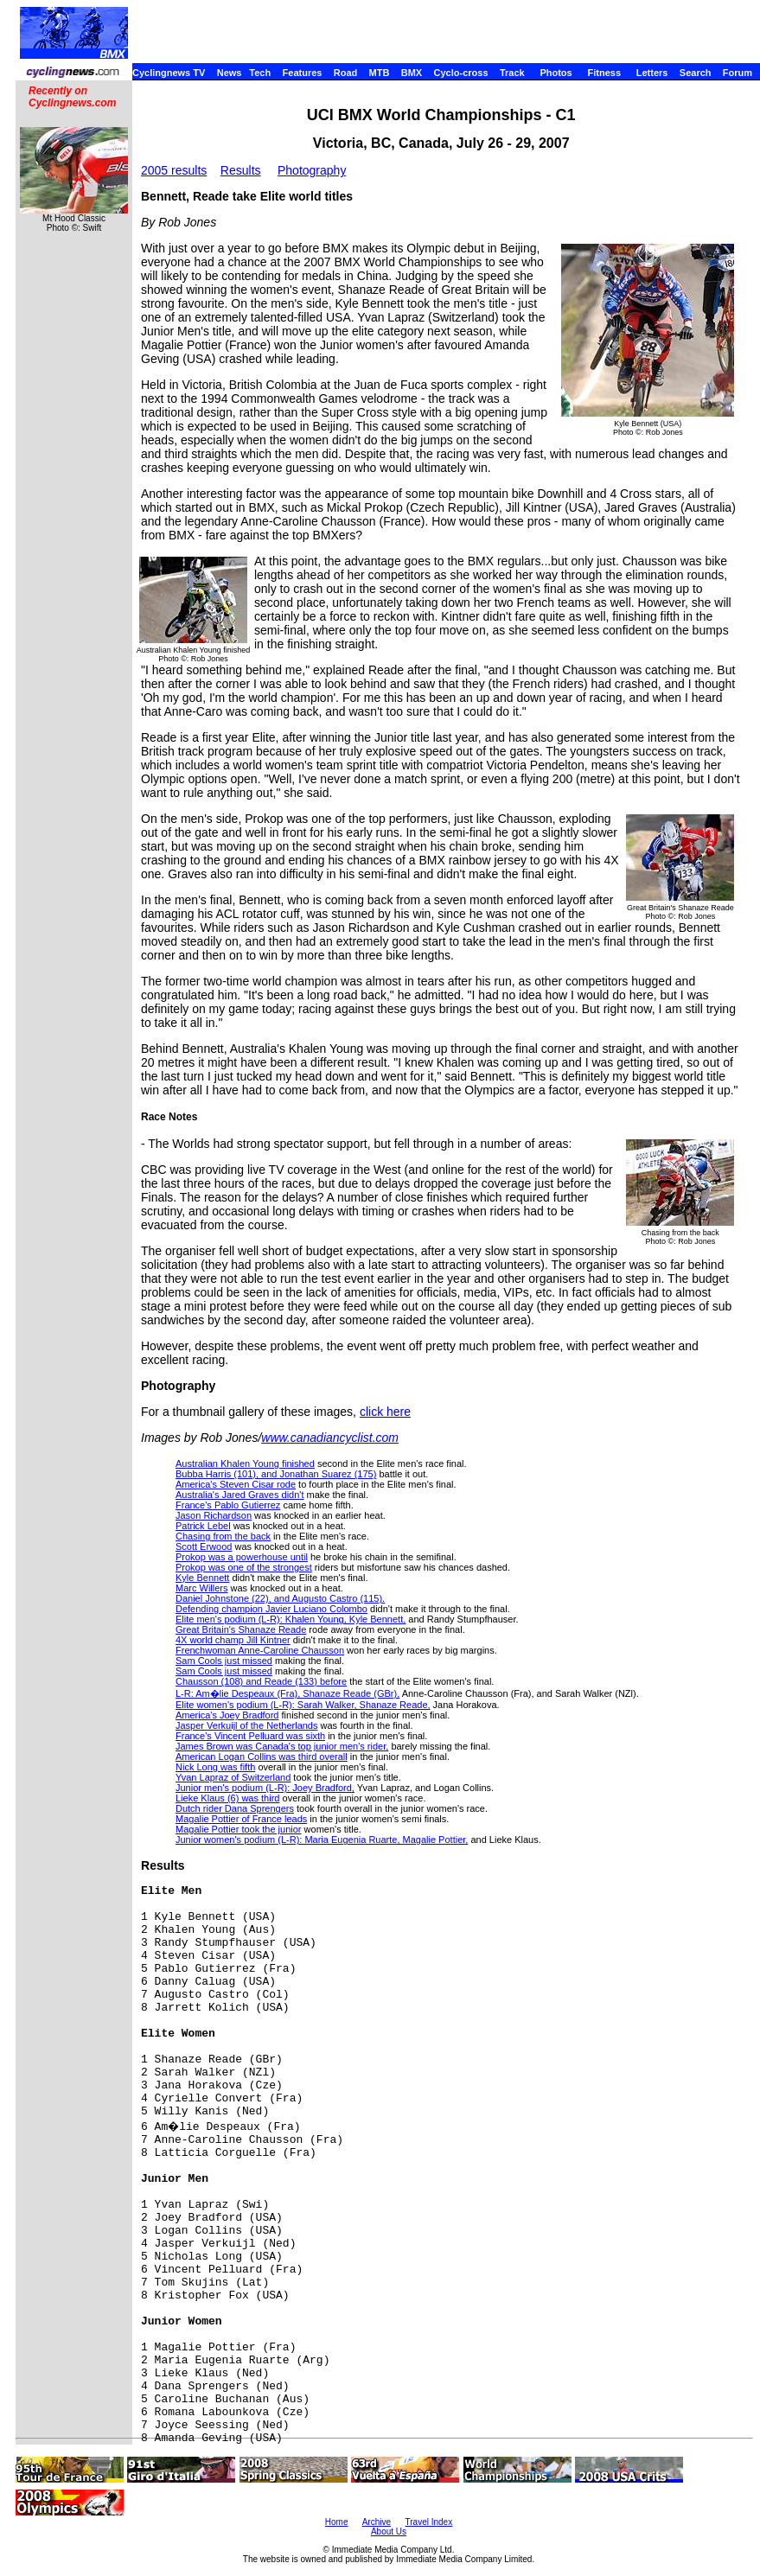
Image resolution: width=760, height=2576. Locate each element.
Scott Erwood (204, 1546)
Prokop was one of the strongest (244, 1567)
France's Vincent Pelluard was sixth (250, 1736)
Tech (260, 72)
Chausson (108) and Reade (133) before (261, 1681)
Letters (652, 72)
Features (303, 72)
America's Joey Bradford (227, 1715)
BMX (411, 72)
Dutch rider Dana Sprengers (235, 1808)
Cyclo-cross (461, 72)
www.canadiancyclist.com (330, 1437)
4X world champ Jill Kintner (233, 1640)
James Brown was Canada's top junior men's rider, (282, 1746)
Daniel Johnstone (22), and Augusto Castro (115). (280, 1598)
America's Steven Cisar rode (236, 1484)
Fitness (604, 72)
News (229, 72)
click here (385, 1412)
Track (512, 72)
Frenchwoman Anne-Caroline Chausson (260, 1650)
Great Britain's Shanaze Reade (241, 1629)
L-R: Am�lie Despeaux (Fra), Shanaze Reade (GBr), (287, 1693)
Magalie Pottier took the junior (239, 1829)
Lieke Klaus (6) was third (227, 1798)
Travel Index (429, 2522)
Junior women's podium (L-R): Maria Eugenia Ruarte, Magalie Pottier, (322, 1839)
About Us (388, 2531)
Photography (312, 170)
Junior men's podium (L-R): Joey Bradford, (265, 1787)
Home (336, 2522)
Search (696, 72)
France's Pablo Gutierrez (228, 1505)
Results (240, 170)
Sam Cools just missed (224, 1660)
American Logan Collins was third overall (262, 1756)
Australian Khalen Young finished (245, 1463)
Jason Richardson (214, 1515)
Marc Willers (202, 1588)
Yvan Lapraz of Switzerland (233, 1777)
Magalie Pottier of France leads (241, 1819)
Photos (556, 72)
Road (346, 72)
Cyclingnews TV (168, 72)
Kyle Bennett (202, 1577)
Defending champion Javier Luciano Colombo (271, 1609)
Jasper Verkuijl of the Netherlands (246, 1725)
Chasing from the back (223, 1536)
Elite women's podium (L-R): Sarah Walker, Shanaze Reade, (303, 1704)
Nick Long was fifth (215, 1767)
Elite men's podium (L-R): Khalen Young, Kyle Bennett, (291, 1619)
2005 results (174, 170)
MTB (379, 72)
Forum (737, 72)
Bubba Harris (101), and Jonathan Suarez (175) (276, 1474)
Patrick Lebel (203, 1526)
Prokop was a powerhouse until (242, 1557)
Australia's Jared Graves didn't (240, 1494)
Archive (376, 2522)
